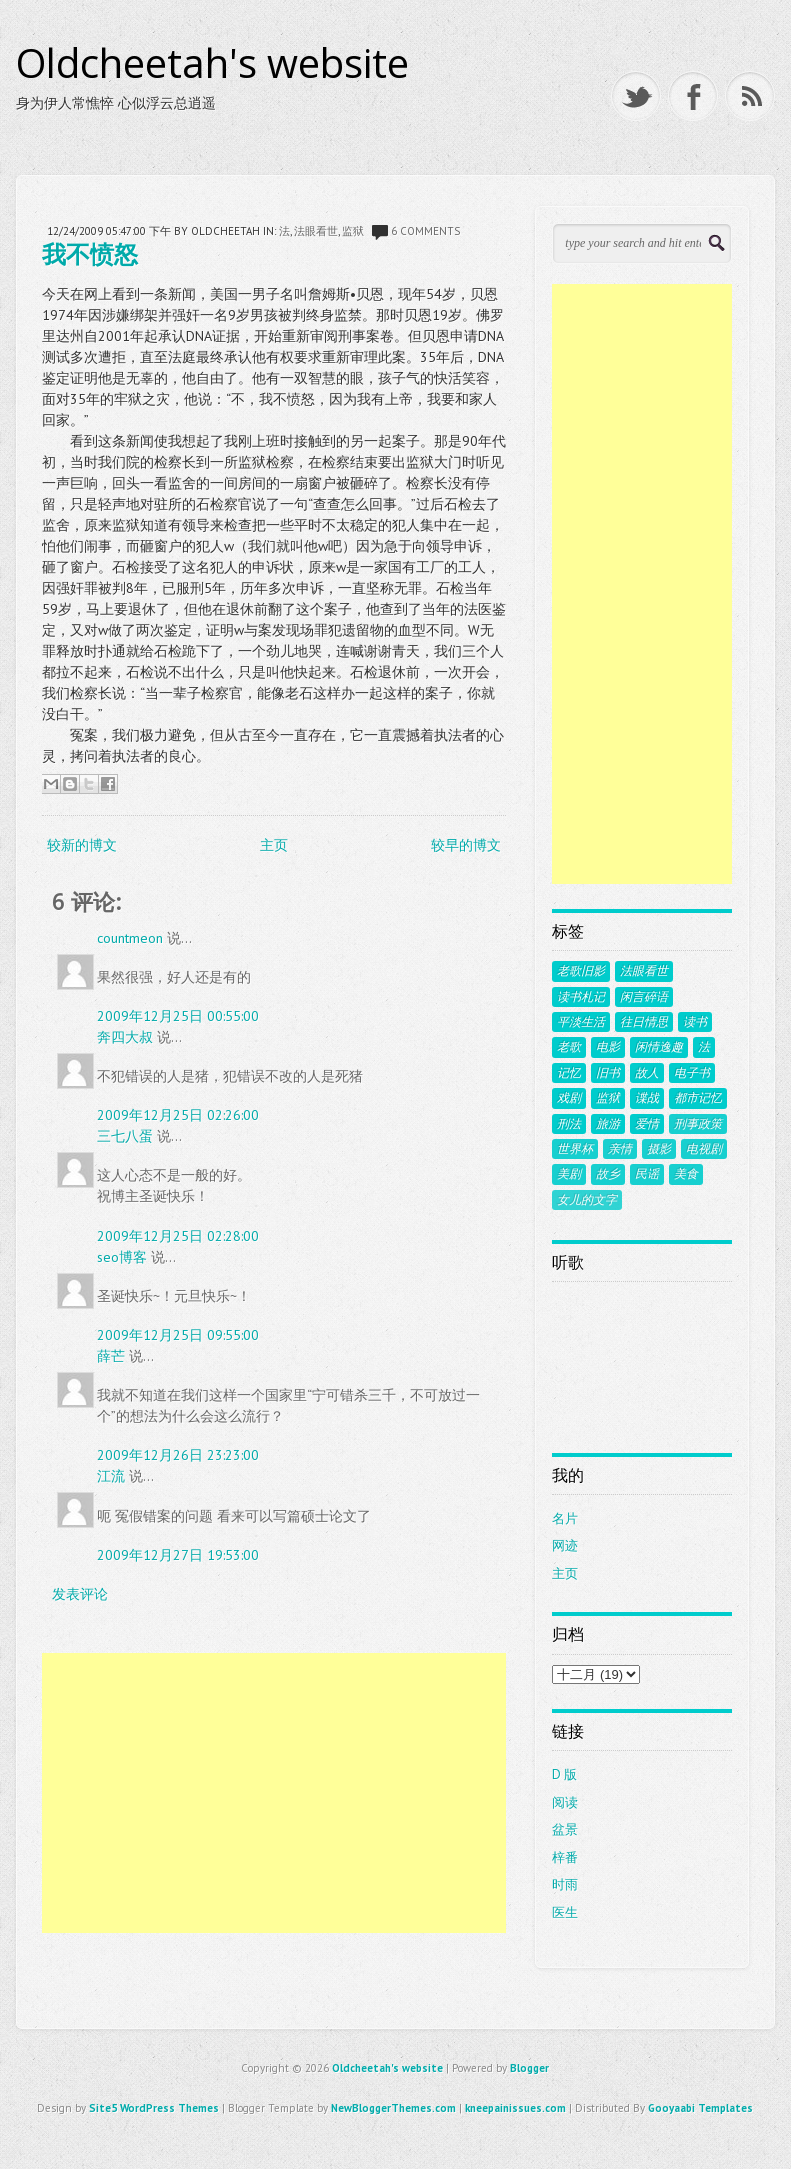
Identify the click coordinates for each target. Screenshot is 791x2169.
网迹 (565, 1545)
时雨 (565, 1884)
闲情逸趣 (659, 1047)
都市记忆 (698, 1098)
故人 (647, 1073)
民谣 (647, 1174)
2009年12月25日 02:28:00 (178, 1236)
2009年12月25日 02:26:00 (178, 1115)
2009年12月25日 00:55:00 (178, 1016)
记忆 (569, 1073)
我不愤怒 (90, 253)
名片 (565, 1518)
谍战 (647, 1098)
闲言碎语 (644, 997)
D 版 (564, 1774)
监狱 (353, 231)
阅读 (565, 1802)
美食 (686, 1174)
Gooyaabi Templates (700, 2108)
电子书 (692, 1073)
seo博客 (122, 1257)
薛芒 (111, 1356)
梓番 (565, 1857)
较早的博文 (466, 845)
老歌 (569, 1047)
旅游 (608, 1124)
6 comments (425, 231)
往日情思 (644, 1022)
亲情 (620, 1149)
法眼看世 (316, 231)
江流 (111, 1476)
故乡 (608, 1174)
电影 (608, 1047)
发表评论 (80, 1594)
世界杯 (575, 1149)
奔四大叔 (125, 1037)
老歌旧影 (581, 971)
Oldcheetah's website (212, 63)
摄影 (659, 1149)
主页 (274, 845)
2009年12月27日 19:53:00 (178, 1555)
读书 (695, 1022)
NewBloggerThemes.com (393, 2108)
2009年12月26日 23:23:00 (178, 1455)
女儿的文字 (587, 1200)
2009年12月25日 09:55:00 (178, 1335)
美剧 (569, 1174)
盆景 (565, 1829)
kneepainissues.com (515, 2108)
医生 (565, 1912)
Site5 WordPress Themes (154, 2108)
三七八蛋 (125, 1136)
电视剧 (704, 1149)
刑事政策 (698, 1124)
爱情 (647, 1124)
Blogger (529, 2068)
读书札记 (581, 997)
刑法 (569, 1124)
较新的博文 (82, 845)
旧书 (608, 1073)
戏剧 (569, 1098)
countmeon (130, 938)
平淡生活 (581, 1022)
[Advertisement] (274, 1793)
